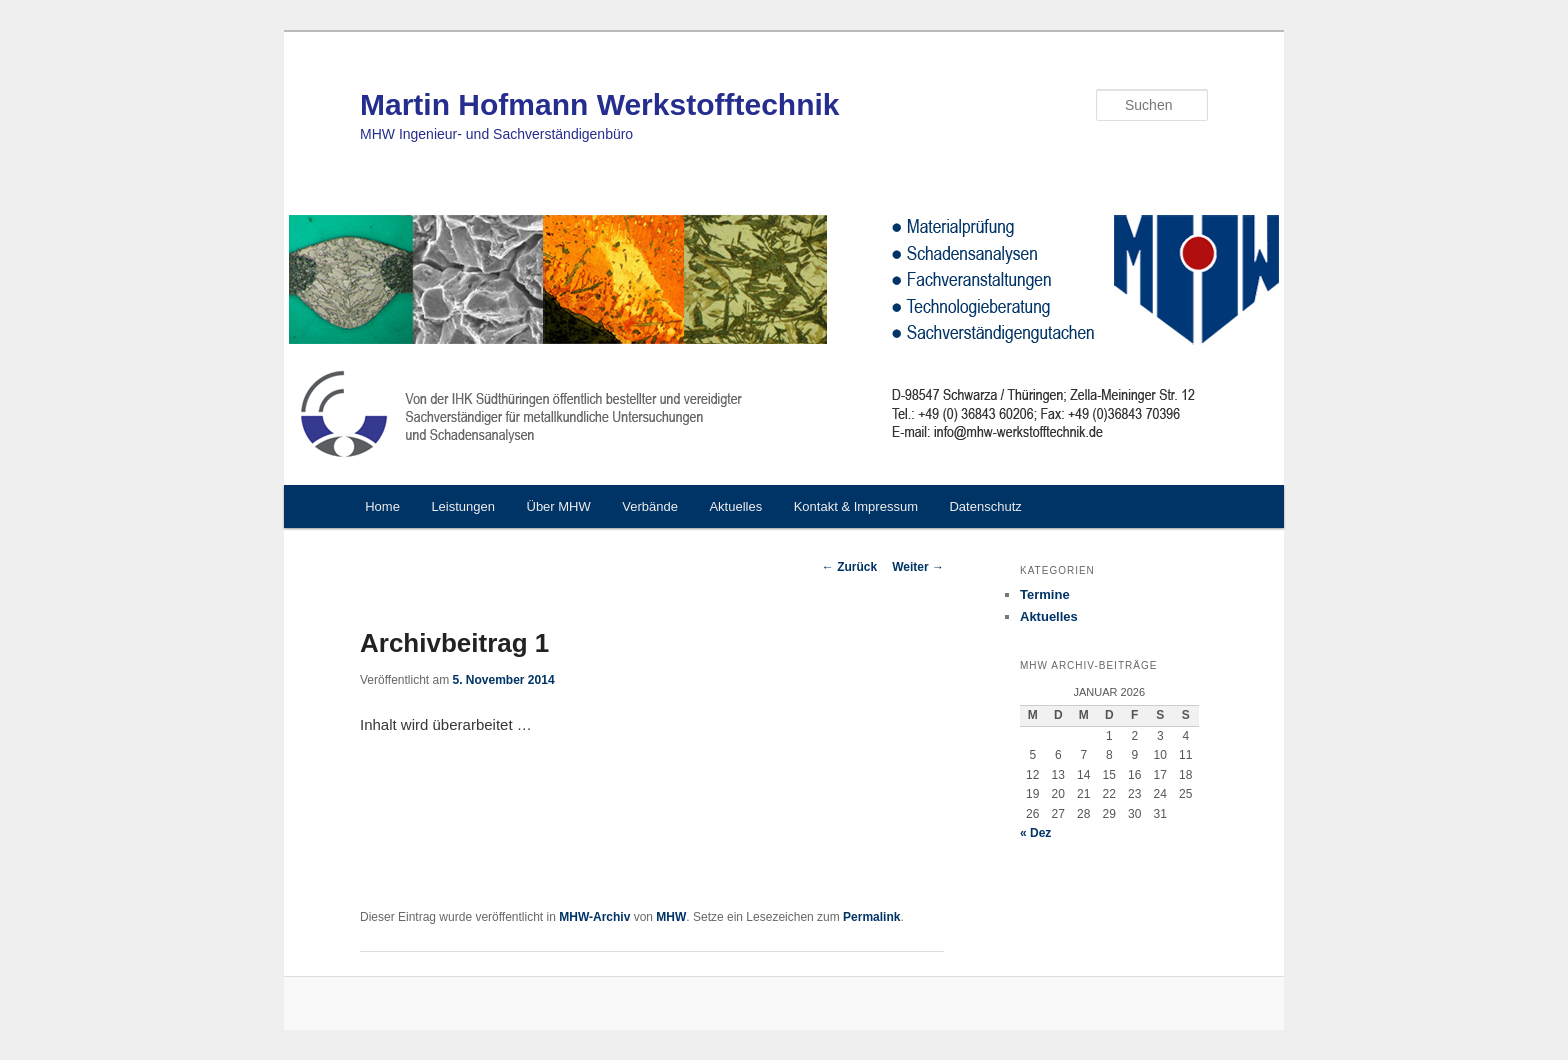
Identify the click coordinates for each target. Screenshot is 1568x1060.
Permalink (871, 917)
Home (382, 506)
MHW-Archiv (594, 917)
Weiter (918, 567)
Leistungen (463, 506)
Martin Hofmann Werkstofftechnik (600, 104)
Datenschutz (985, 506)
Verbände (650, 506)
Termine (1045, 594)
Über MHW (559, 506)
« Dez (1035, 833)
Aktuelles (735, 506)
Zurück (849, 567)
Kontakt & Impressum (856, 506)
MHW (671, 917)
